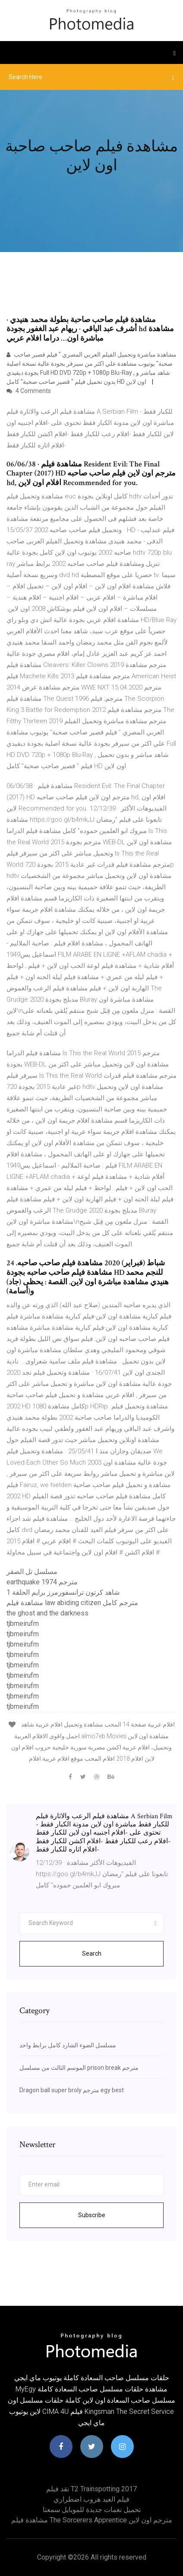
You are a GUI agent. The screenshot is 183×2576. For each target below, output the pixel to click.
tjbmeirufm (22, 1623)
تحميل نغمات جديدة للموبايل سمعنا (92, 2510)
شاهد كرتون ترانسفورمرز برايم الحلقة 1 (63, 1592)
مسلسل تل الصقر (31, 1571)
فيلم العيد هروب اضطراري (91, 2499)
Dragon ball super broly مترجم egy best (71, 2090)
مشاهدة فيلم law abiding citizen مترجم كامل (72, 1603)
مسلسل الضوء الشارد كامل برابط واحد (67, 2045)
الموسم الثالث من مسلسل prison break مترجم (79, 2067)
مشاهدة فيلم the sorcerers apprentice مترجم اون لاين (91, 2520)
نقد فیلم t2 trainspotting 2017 (91, 2489)
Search (91, 1953)
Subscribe (91, 2215)
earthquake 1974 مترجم (42, 1582)
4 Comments (28, 390)
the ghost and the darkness (47, 1613)
